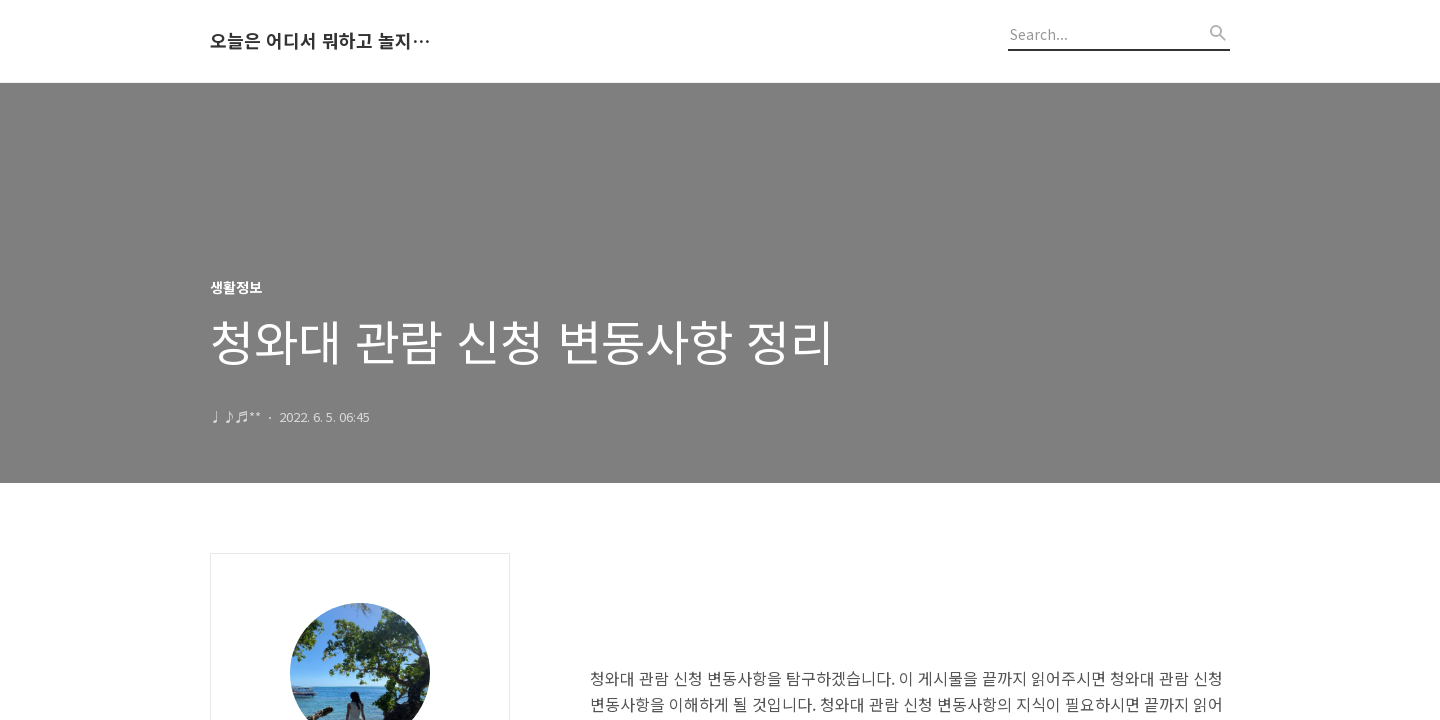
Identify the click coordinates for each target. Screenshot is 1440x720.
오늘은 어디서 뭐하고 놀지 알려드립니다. (320, 41)
